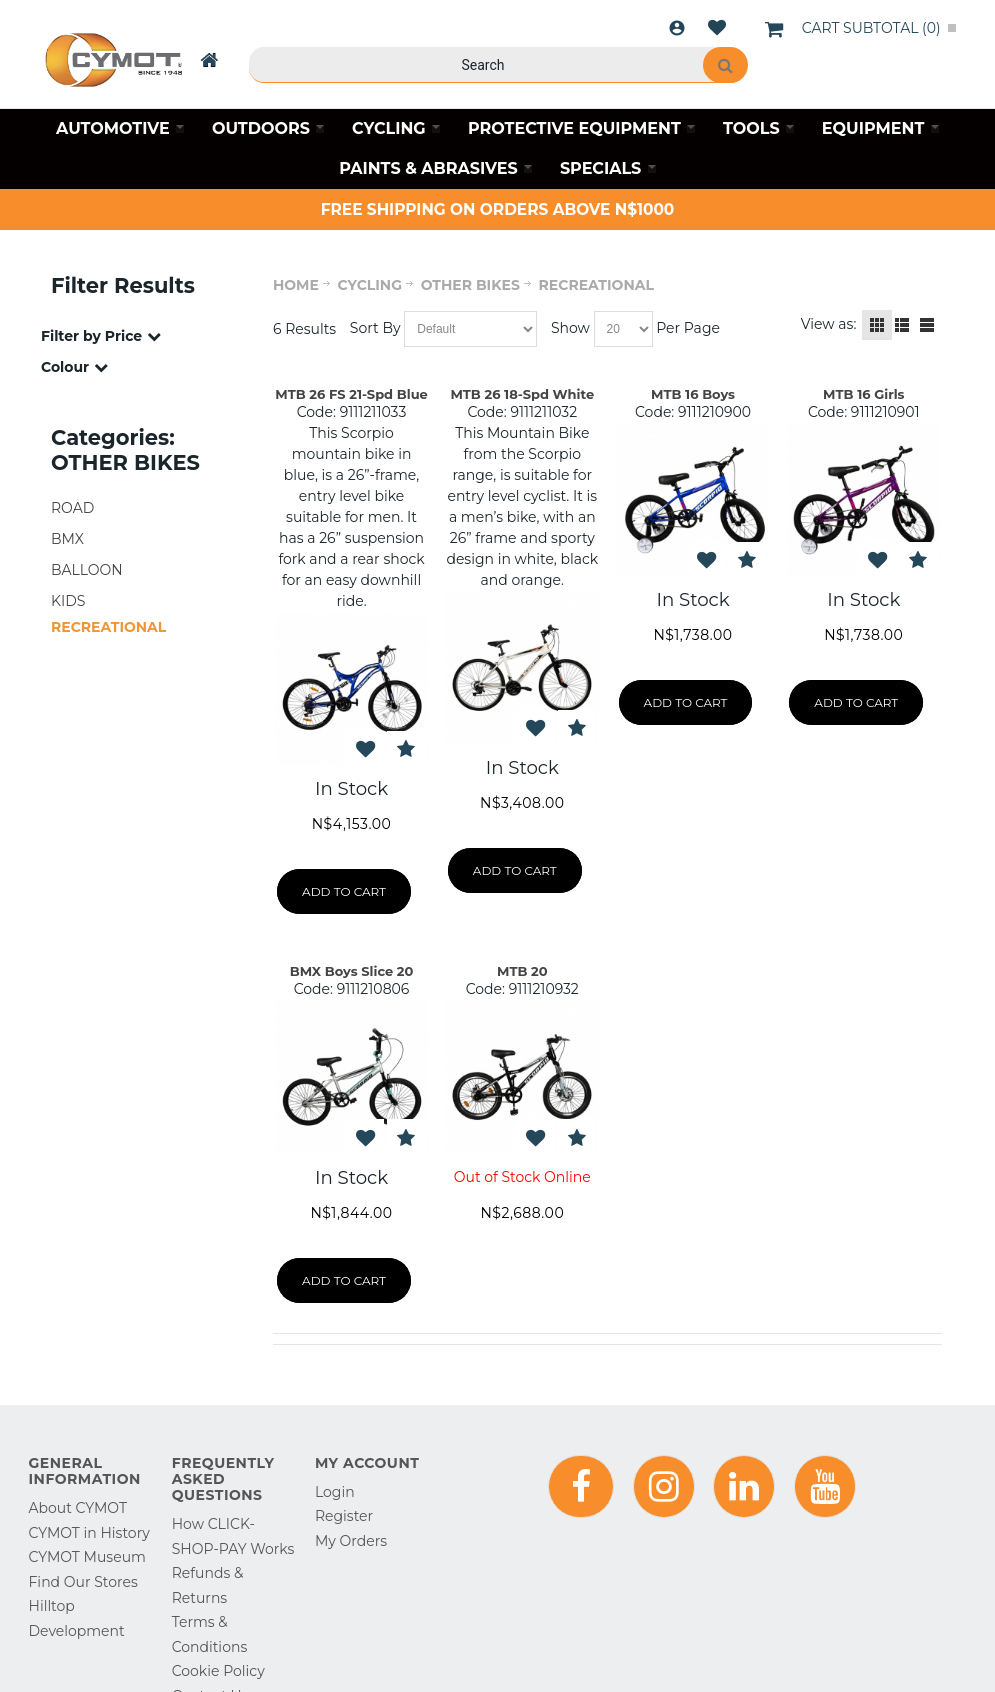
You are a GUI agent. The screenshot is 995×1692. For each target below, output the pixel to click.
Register (344, 1516)
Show (570, 328)
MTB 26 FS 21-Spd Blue (351, 394)
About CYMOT (78, 1508)
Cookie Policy (218, 1671)
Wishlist (717, 28)
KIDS (68, 601)
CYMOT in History (89, 1533)
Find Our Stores (83, 1582)
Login (677, 28)
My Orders (351, 1541)
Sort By (375, 328)
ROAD (72, 508)
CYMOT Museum (87, 1557)
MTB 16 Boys (693, 394)
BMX (67, 539)
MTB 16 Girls (863, 394)
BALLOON (87, 570)
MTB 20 (522, 971)
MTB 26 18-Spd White (522, 394)
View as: (829, 324)
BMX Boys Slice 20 (352, 971)
